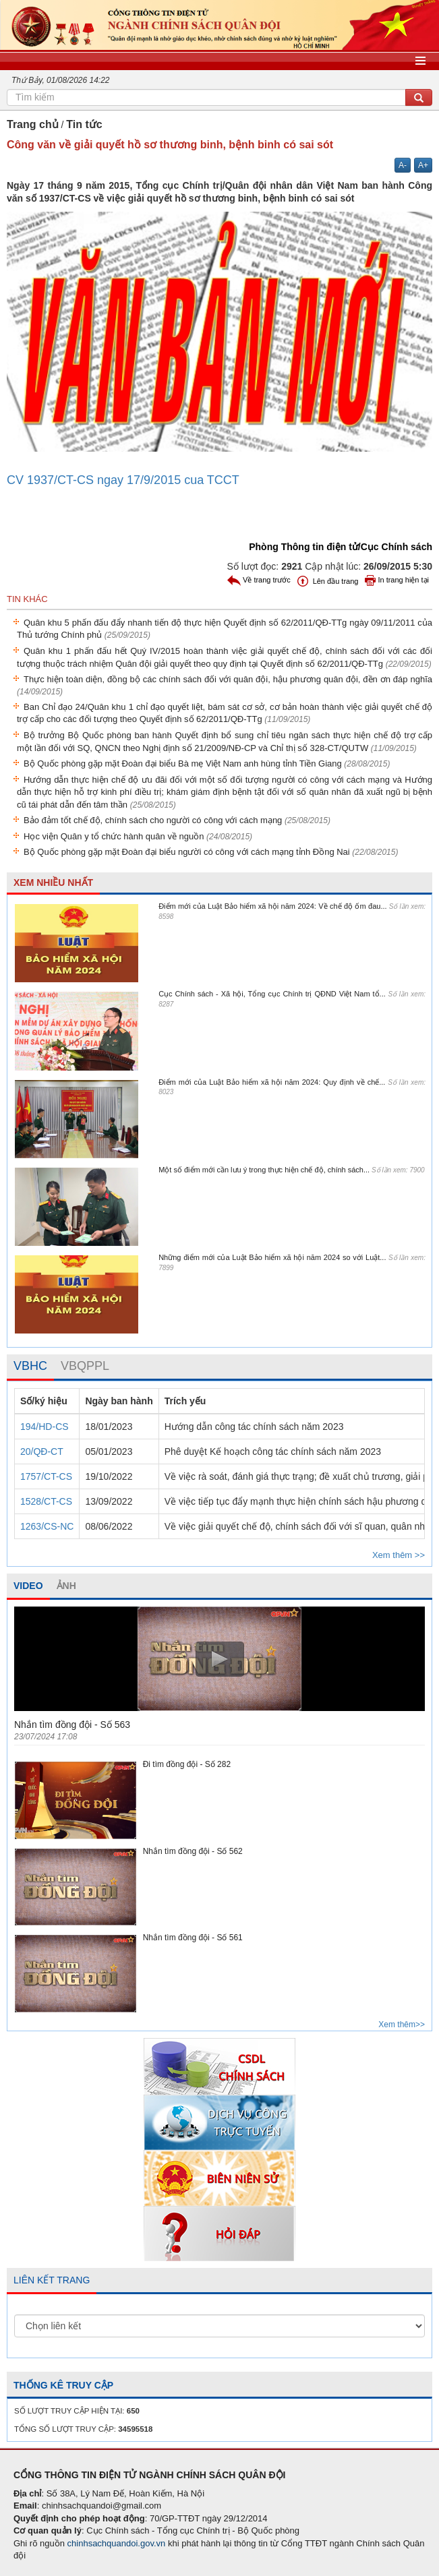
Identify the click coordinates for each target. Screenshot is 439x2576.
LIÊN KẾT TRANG (51, 2280)
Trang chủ (33, 124)
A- (403, 165)
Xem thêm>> (401, 2024)
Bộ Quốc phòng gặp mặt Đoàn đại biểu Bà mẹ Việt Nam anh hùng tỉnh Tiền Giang (207, 763)
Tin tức (84, 124)
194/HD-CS (44, 1426)
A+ (423, 165)
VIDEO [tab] (28, 1585)
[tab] (30, 1366)
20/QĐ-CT (41, 1451)
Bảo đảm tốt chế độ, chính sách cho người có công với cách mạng (177, 820)
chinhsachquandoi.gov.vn (116, 2543)
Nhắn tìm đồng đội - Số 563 (72, 1724)
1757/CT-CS (46, 1476)
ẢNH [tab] (66, 1585)
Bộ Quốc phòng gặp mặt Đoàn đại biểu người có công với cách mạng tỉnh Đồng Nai (211, 852)
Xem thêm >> (398, 1555)
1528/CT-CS (46, 1501)
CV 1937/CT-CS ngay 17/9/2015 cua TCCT (123, 480)
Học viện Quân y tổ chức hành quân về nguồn (138, 836)
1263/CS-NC (47, 1526)
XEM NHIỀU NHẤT (53, 882)
